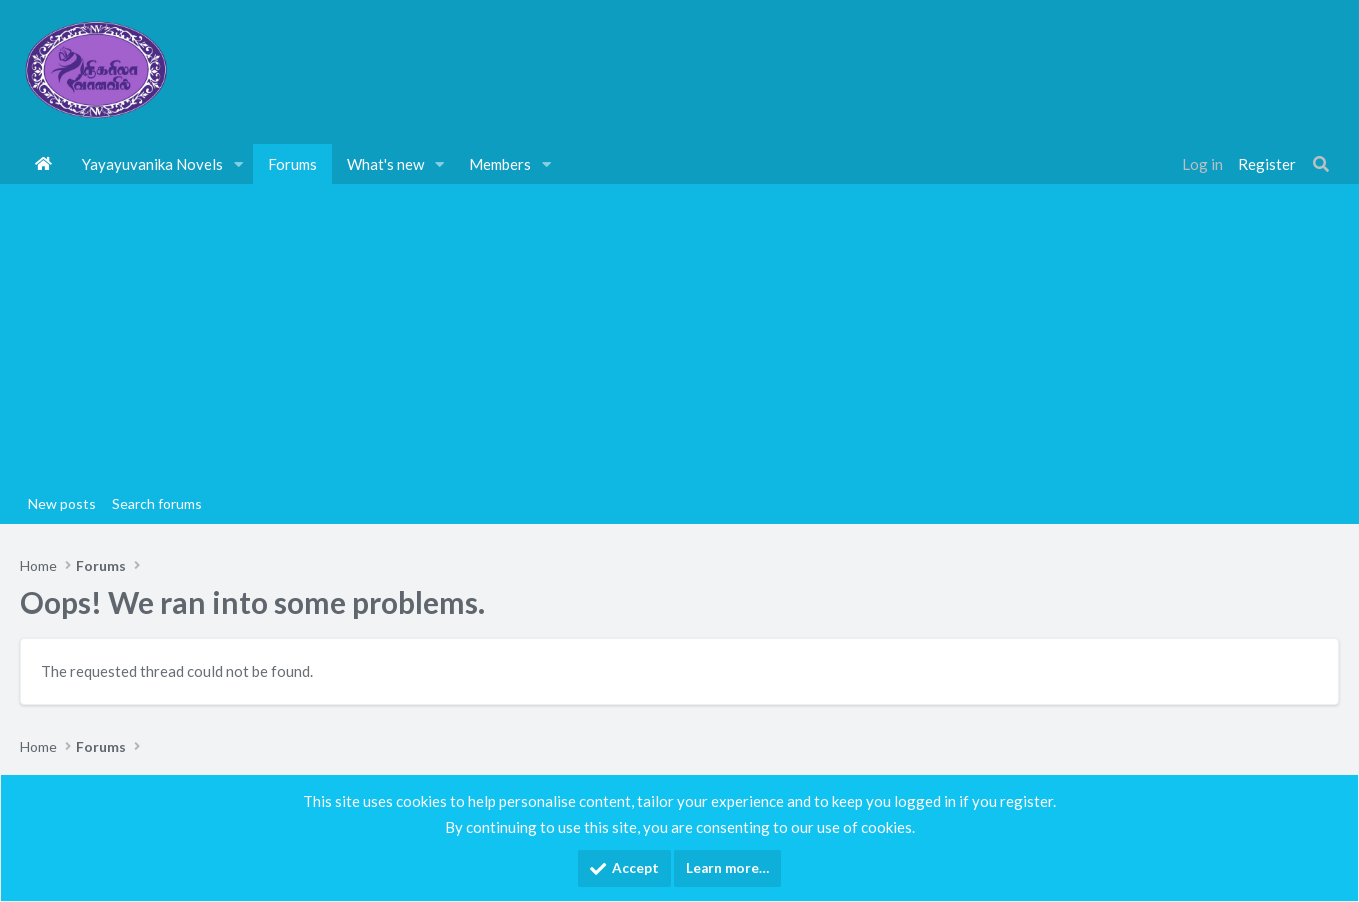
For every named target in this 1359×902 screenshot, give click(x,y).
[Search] (1321, 164)
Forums (292, 164)
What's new (385, 164)
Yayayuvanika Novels (152, 164)
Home (43, 164)
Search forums (157, 503)
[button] (239, 164)
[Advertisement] (680, 334)
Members (500, 164)
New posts (62, 503)
